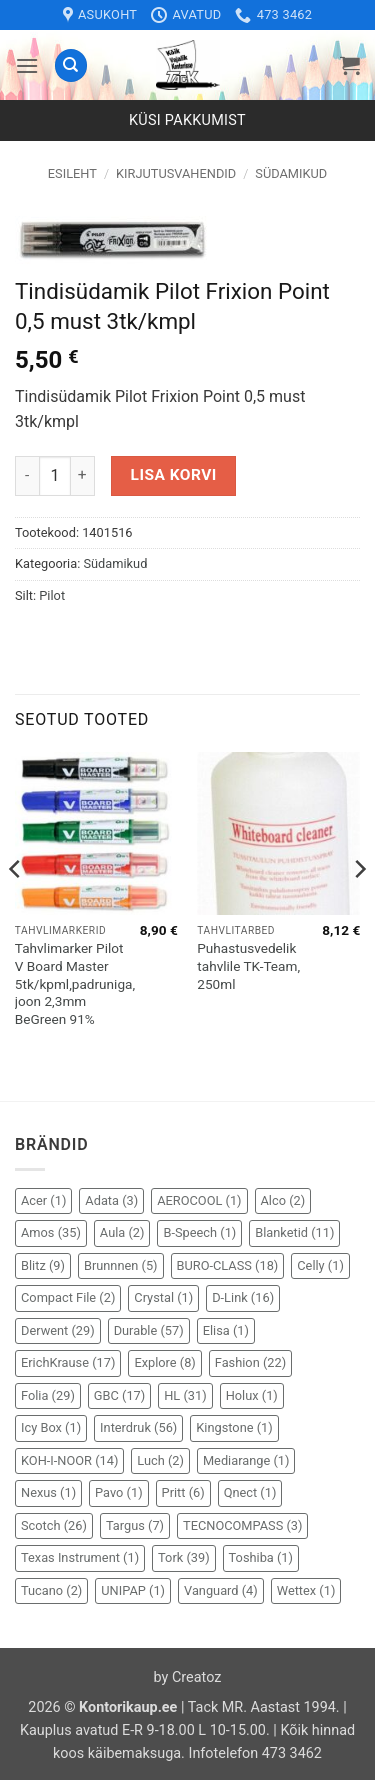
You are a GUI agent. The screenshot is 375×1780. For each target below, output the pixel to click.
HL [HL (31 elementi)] (185, 1395)
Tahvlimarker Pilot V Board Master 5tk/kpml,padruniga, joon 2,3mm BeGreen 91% (75, 983)
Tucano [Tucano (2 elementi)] (51, 1590)
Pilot (52, 595)
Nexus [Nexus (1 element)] (48, 1492)
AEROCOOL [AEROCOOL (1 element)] (199, 1200)
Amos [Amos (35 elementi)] (51, 1232)
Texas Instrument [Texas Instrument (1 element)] (80, 1557)
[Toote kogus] (55, 476)
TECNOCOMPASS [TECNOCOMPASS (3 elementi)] (242, 1525)
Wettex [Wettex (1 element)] (306, 1590)
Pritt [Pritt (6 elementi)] (183, 1492)
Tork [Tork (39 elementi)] (184, 1557)
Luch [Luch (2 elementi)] (160, 1460)
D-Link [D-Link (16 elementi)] (243, 1297)
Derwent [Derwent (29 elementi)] (58, 1330)
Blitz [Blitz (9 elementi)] (43, 1265)
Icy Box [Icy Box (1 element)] (51, 1427)
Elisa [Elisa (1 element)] (226, 1330)
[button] (27, 65)
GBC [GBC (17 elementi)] (119, 1395)
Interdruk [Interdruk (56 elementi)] (138, 1427)
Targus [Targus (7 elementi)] (135, 1525)
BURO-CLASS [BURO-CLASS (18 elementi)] (228, 1265)
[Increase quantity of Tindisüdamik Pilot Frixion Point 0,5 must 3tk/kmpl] (83, 476)
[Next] (359, 909)
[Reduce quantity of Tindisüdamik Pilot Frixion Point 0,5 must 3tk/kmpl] (27, 476)
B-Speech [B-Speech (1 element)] (199, 1232)
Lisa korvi (174, 475)
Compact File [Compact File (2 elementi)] (68, 1297)
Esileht (72, 173)
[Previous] (16, 909)
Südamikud (291, 173)
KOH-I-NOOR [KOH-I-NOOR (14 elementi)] (69, 1460)
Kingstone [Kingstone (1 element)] (234, 1427)
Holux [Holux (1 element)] (252, 1395)
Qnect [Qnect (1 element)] (250, 1492)
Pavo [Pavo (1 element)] (118, 1492)
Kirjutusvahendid (176, 173)
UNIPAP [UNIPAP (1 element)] (133, 1590)
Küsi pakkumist (187, 120)
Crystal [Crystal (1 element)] (163, 1297)
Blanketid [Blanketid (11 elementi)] (294, 1232)
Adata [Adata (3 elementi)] (111, 1200)
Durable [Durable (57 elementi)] (149, 1330)
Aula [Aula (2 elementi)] (122, 1232)
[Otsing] (71, 65)
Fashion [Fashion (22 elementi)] (250, 1362)
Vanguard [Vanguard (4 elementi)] (221, 1590)
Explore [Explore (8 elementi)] (164, 1362)
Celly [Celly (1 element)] (320, 1265)
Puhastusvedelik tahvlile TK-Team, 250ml (248, 965)
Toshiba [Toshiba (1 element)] (261, 1557)
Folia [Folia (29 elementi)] (48, 1395)
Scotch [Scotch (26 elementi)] (54, 1525)
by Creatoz (188, 1677)
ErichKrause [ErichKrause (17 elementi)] (68, 1362)
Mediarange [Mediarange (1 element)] (246, 1460)
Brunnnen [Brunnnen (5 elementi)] (121, 1265)
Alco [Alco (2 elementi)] (283, 1200)
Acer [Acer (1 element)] (43, 1200)
